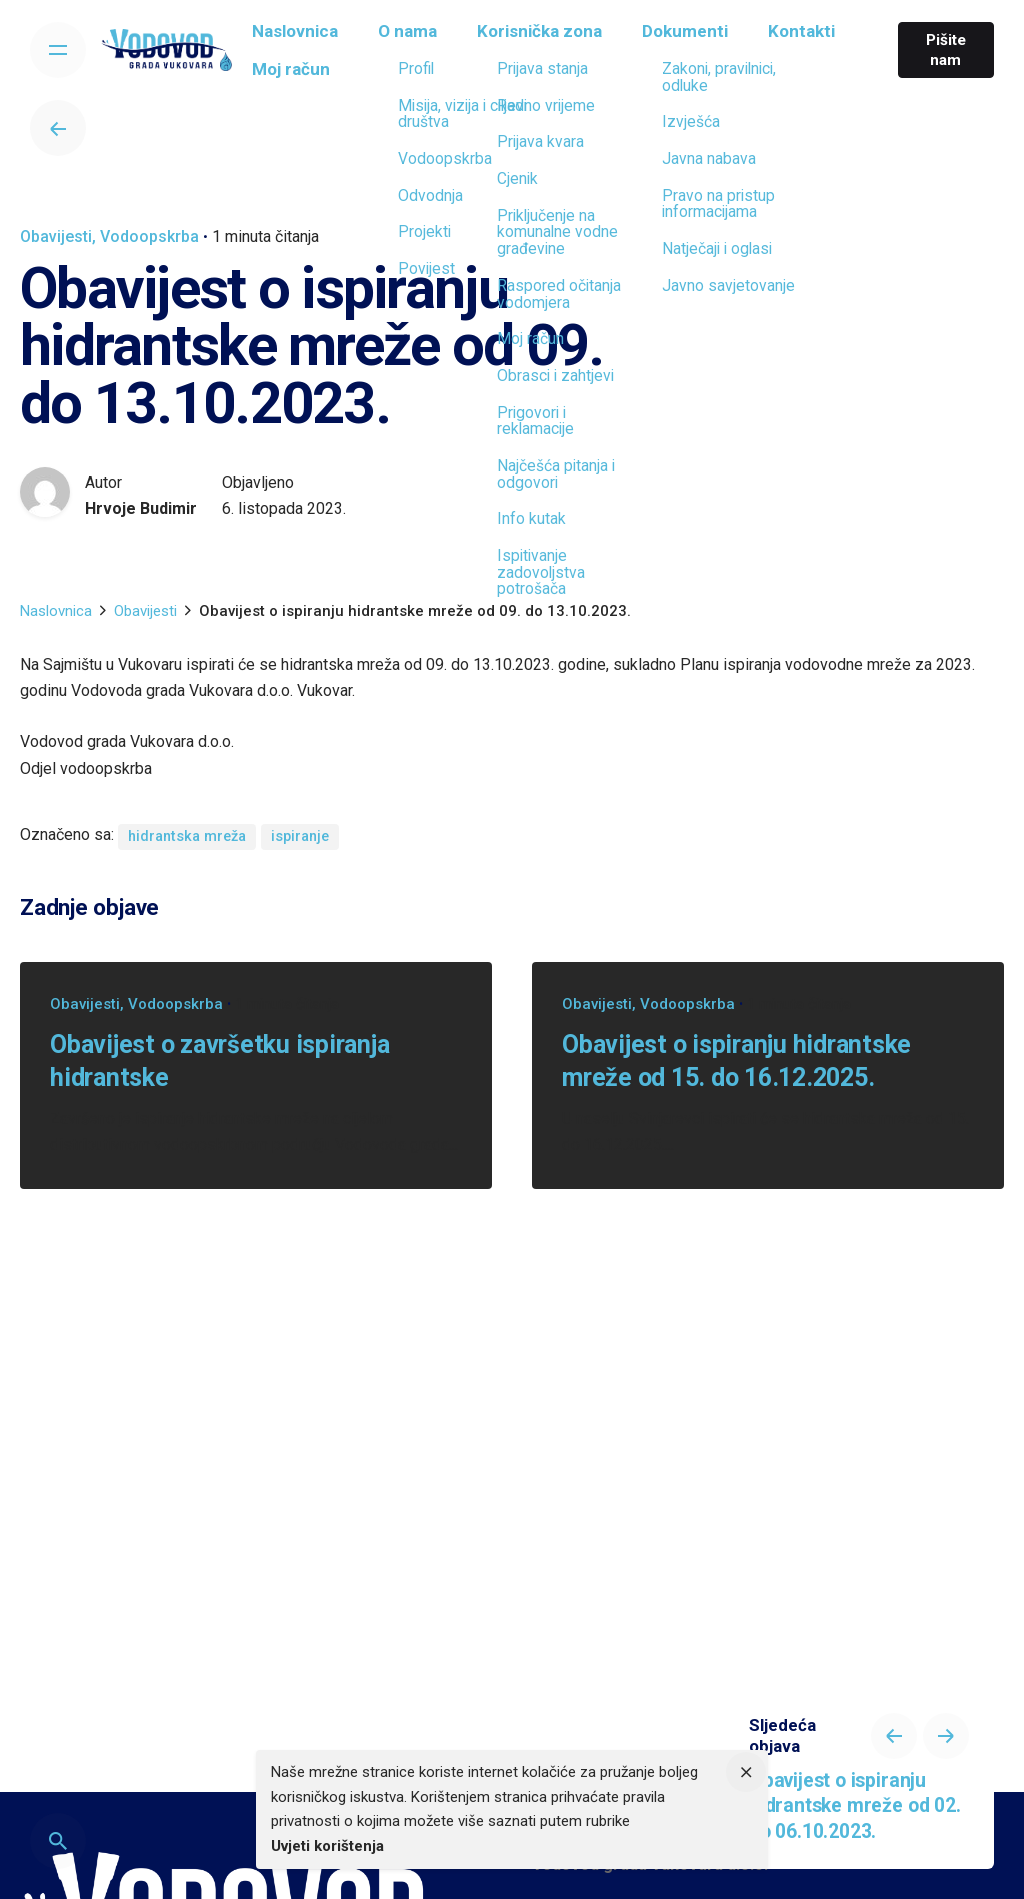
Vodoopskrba (149, 236)
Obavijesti (56, 236)
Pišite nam (942, 50)
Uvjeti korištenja (327, 1846)
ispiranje (300, 836)
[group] (307, 37)
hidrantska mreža (187, 836)
